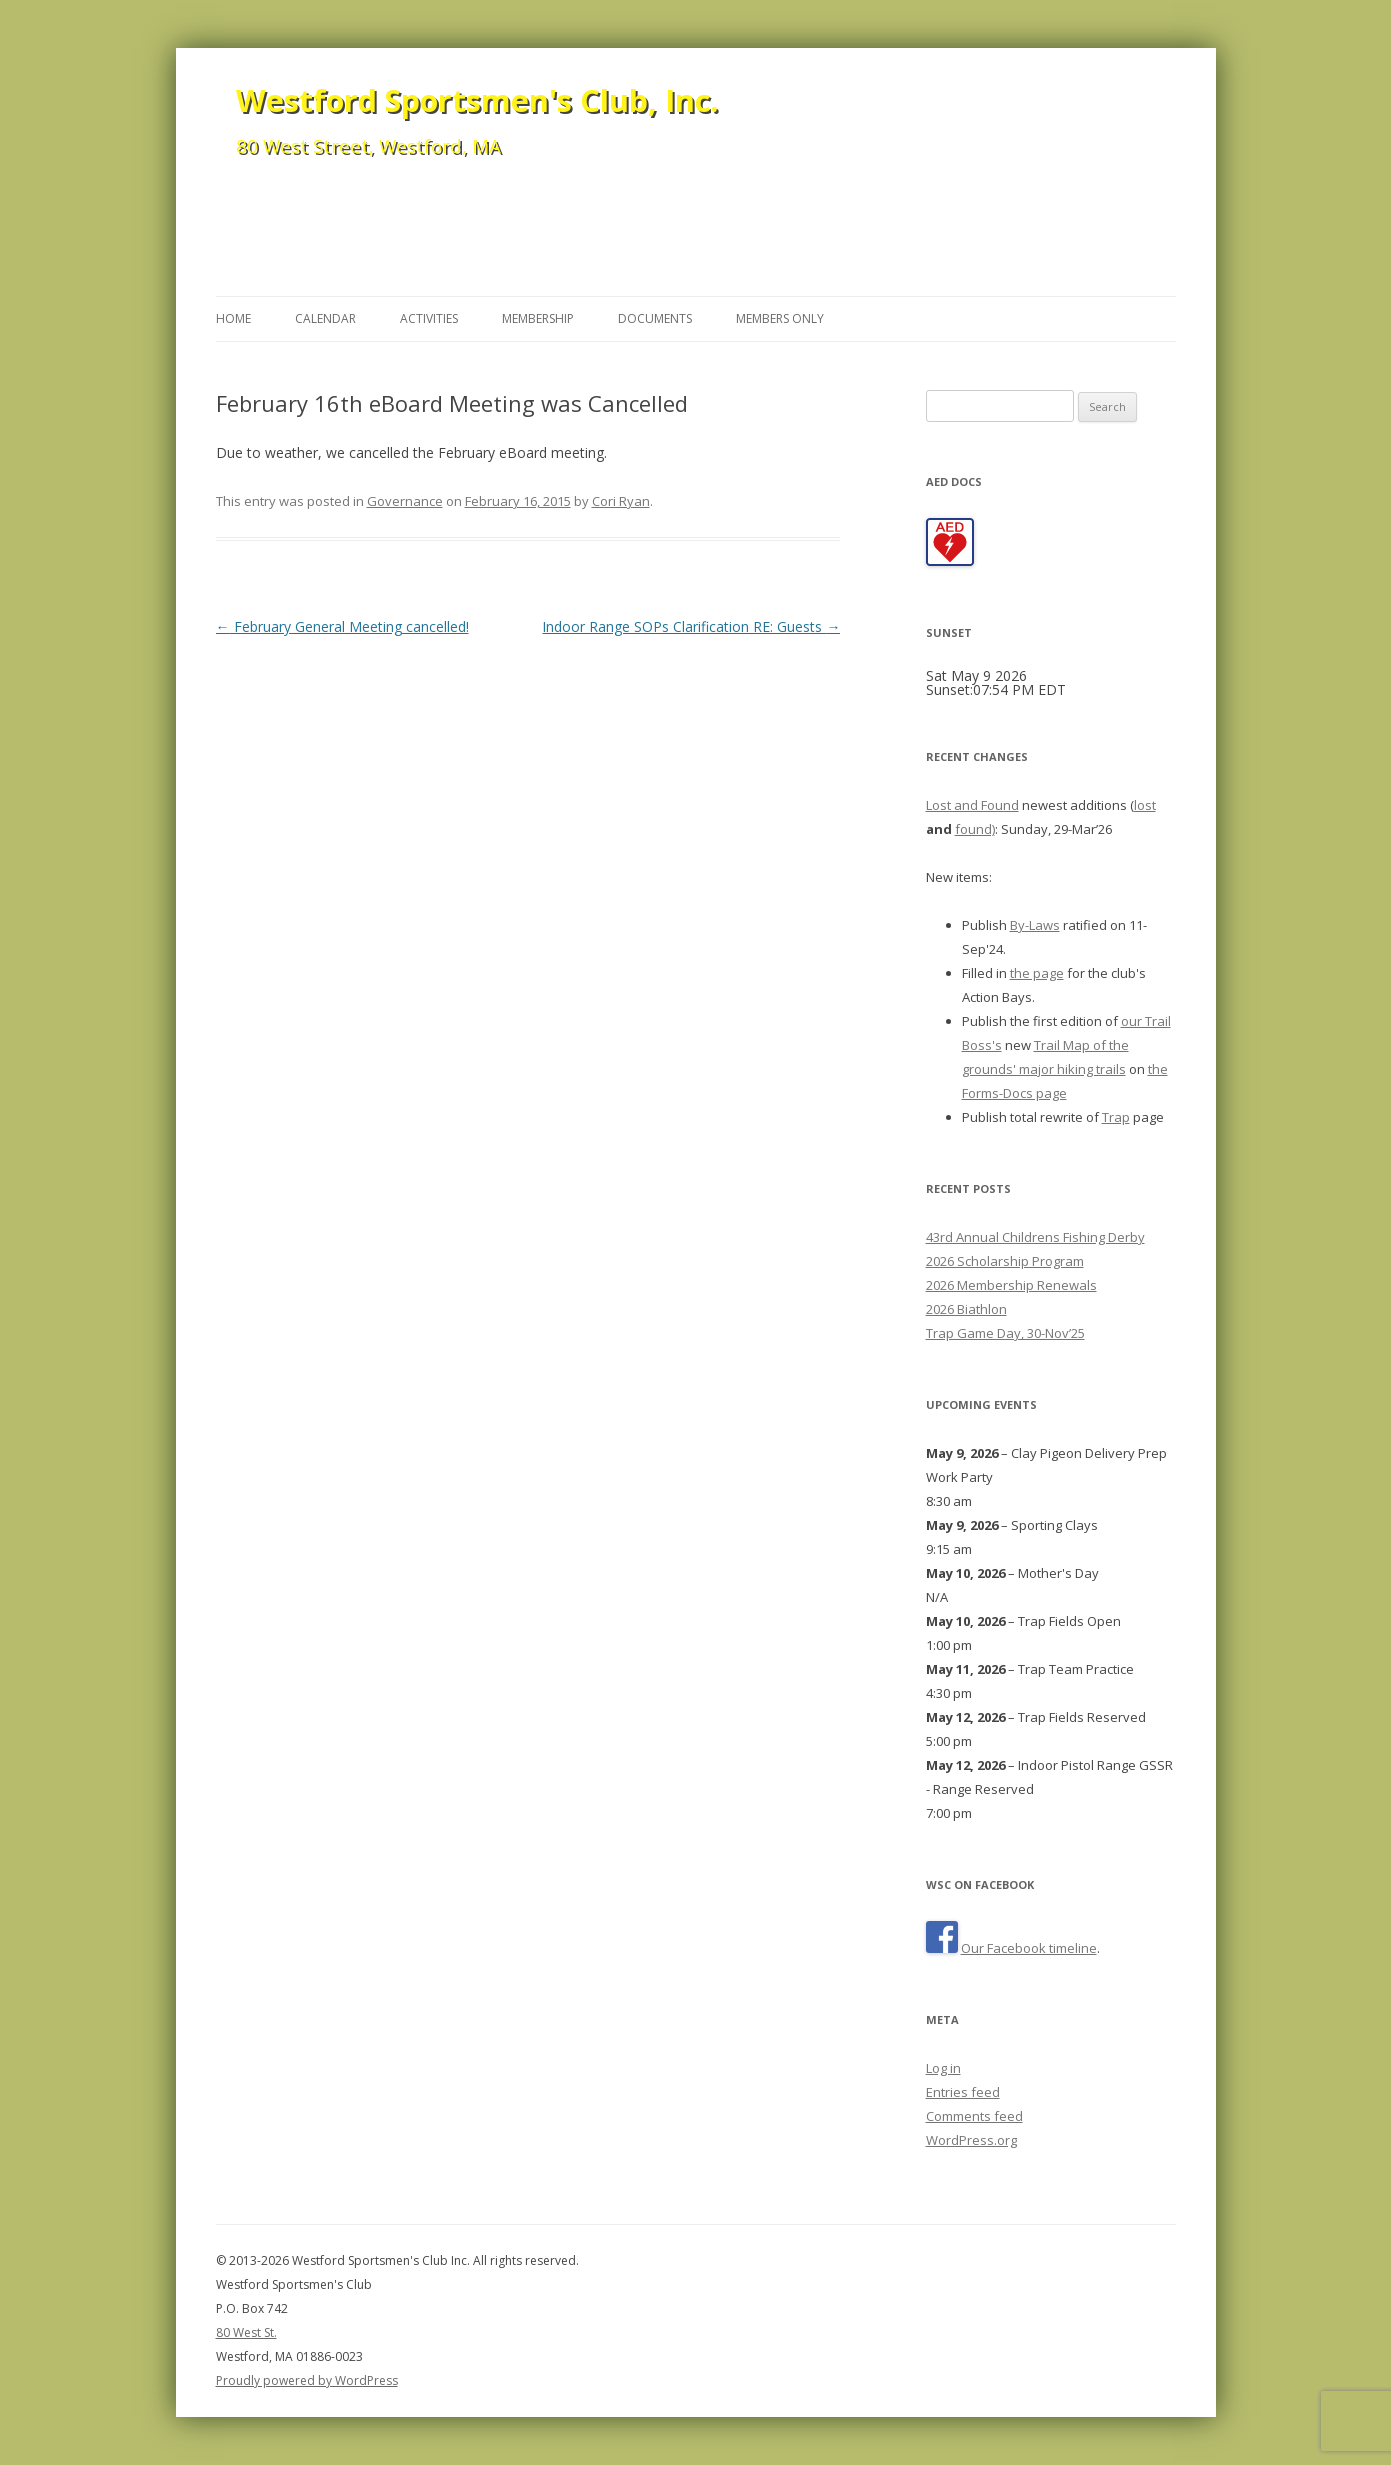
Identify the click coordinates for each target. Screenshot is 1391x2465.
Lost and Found (972, 805)
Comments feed (974, 2116)
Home (233, 318)
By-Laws (1035, 925)
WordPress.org (971, 2140)
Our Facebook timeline (1029, 1948)
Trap (1116, 1117)
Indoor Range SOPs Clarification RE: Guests (691, 626)
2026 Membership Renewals (1011, 1285)
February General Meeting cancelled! (342, 626)
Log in (943, 2068)
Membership (538, 318)
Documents (655, 318)
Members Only (780, 318)
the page (1037, 973)
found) (975, 829)
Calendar (325, 318)
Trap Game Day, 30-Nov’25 (1005, 1333)
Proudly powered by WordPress (307, 2380)
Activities (429, 318)
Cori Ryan (621, 501)
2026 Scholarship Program (1005, 1261)
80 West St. (246, 2332)
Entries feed (963, 2092)
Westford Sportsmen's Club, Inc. (477, 100)
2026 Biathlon (966, 1309)
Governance (405, 501)
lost (1145, 805)
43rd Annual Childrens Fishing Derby (1035, 1237)
